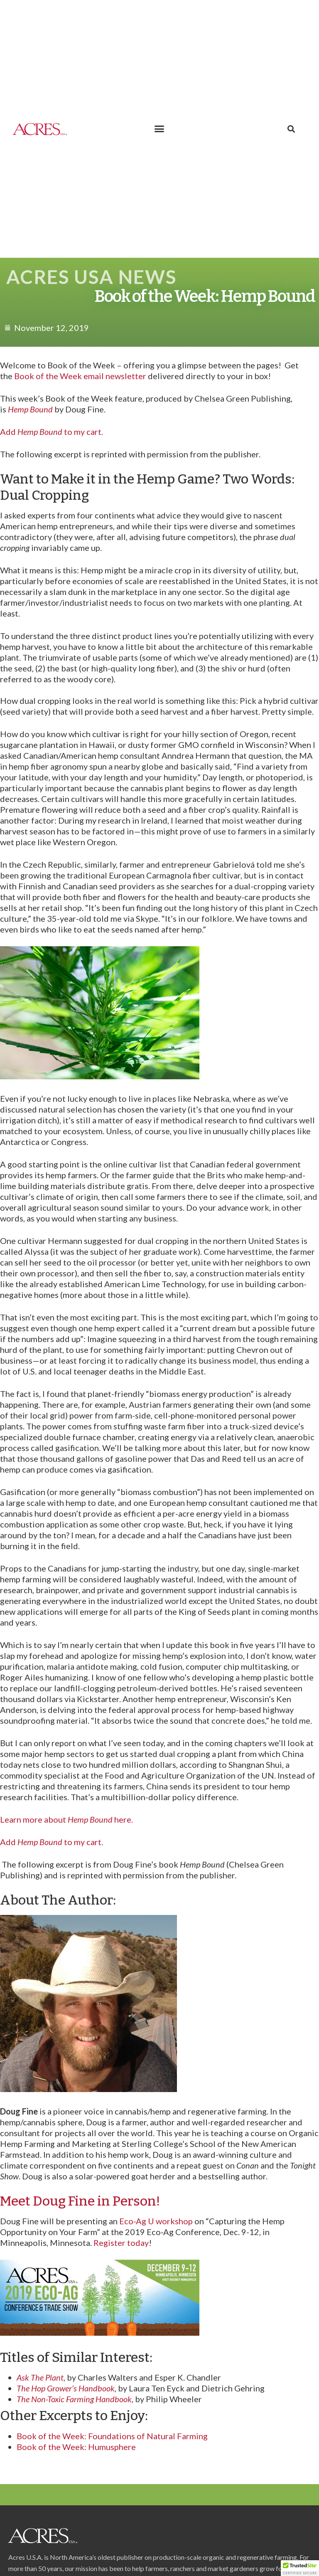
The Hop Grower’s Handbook (66, 2388)
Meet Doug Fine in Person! (80, 2201)
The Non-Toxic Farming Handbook (74, 2399)
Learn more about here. (66, 1819)
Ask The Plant (40, 2377)
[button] (159, 129)
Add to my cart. (51, 432)
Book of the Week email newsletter (80, 376)
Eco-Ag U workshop (156, 2221)
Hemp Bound (30, 409)
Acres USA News (91, 276)
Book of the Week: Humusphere (76, 2447)
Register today (121, 2243)
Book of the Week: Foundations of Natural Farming (112, 2436)
